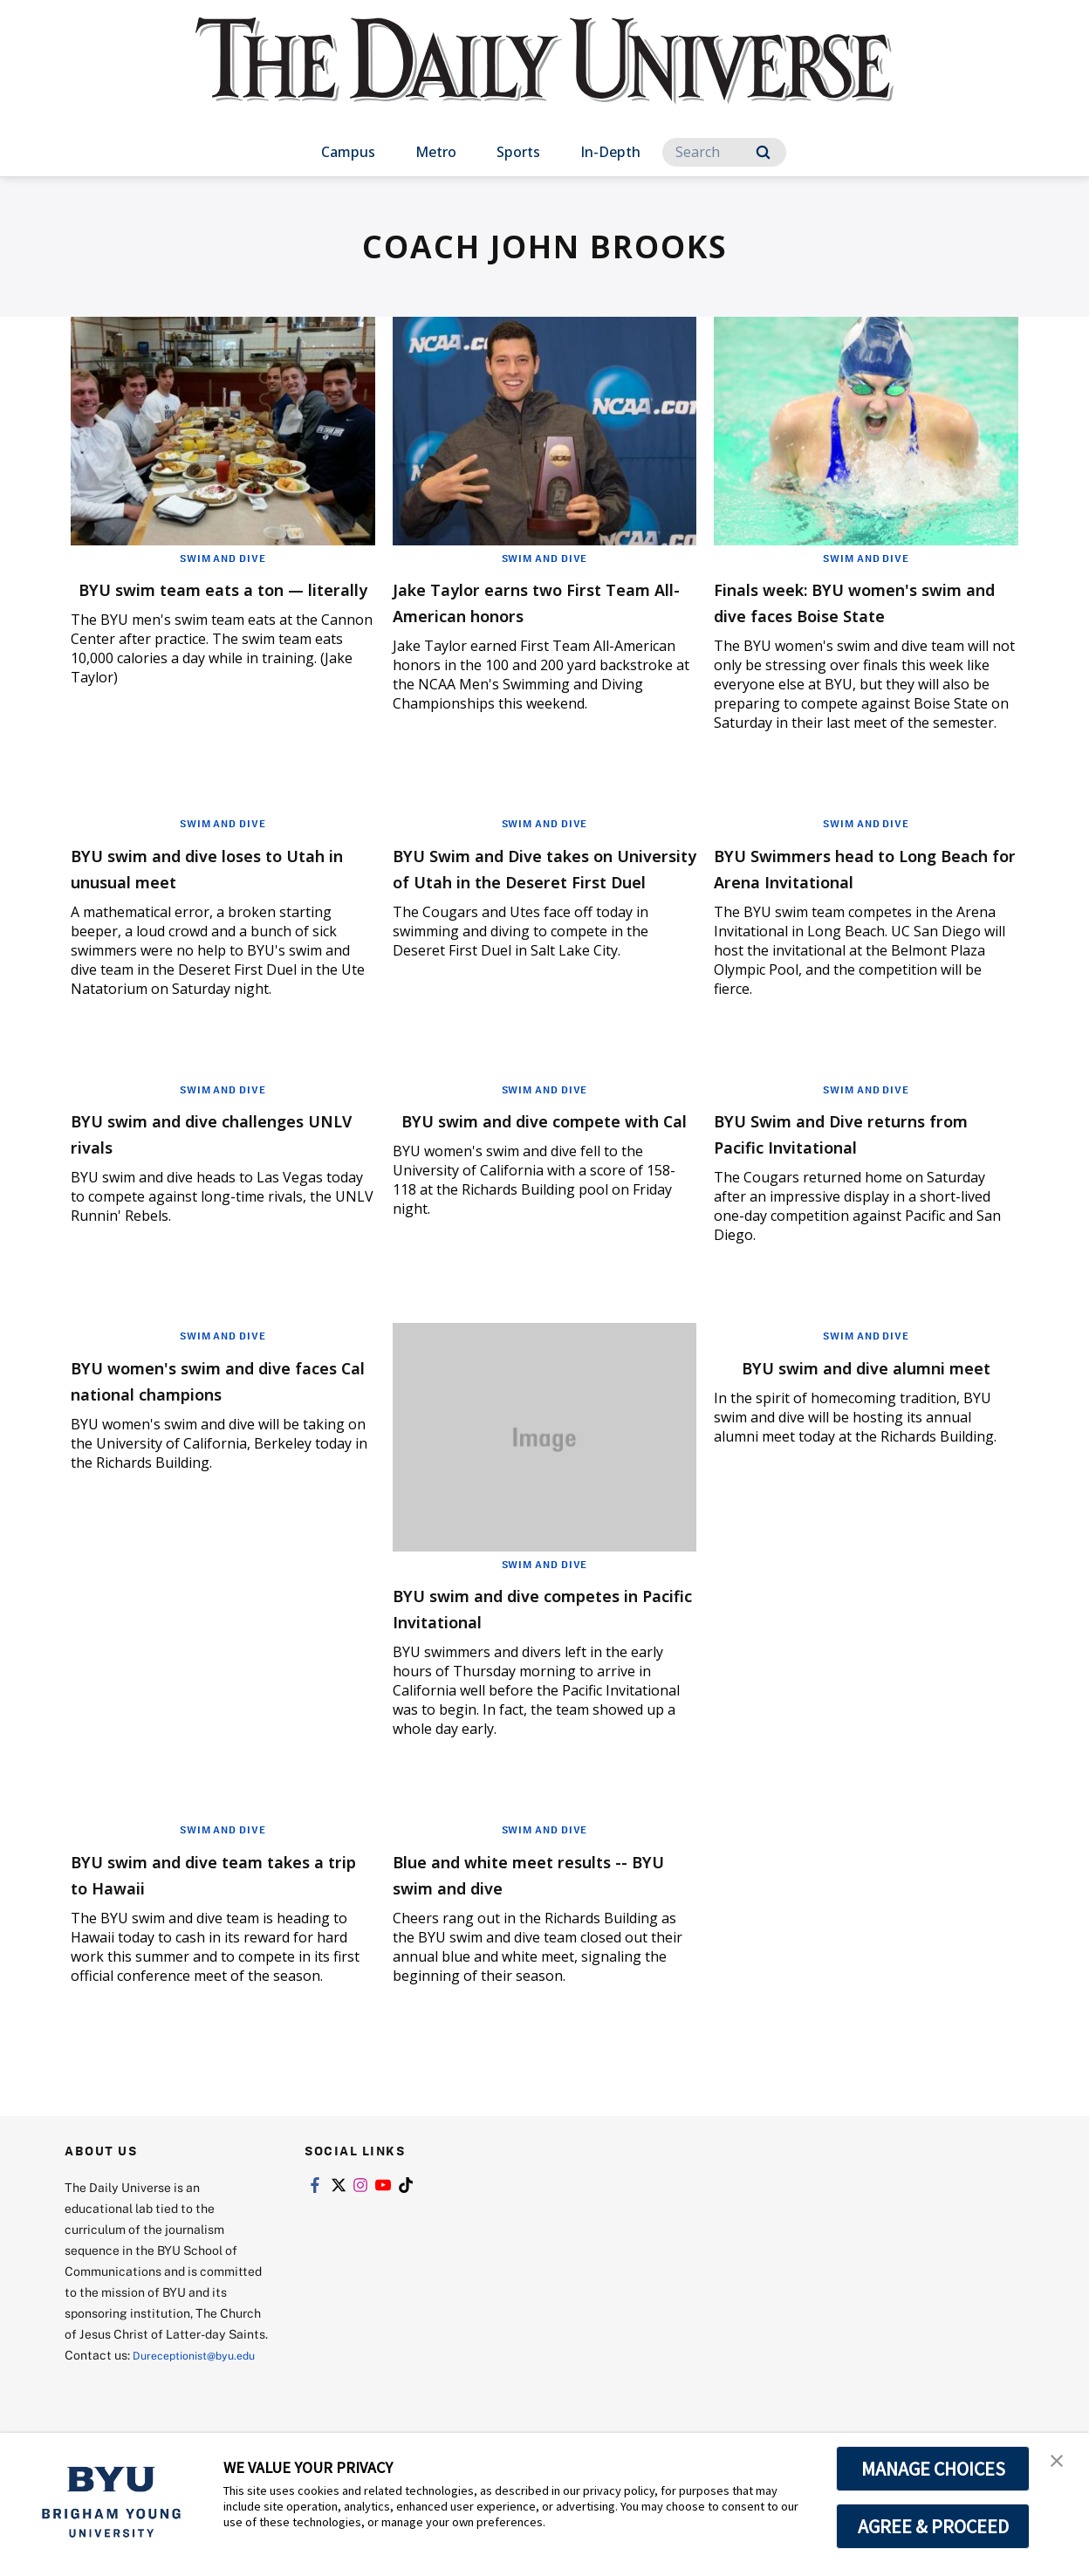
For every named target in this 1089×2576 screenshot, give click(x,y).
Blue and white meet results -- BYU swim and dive (539, 1899)
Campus (348, 151)
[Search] (724, 152)
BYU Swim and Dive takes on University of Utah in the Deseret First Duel (538, 906)
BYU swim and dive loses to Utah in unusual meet (210, 893)
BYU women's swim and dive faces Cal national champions (221, 1405)
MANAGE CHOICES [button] (933, 2468)
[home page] (544, 78)
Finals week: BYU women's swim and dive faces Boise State (848, 613)
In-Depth (610, 151)
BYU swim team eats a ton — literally (218, 600)
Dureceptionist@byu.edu (135, 2401)
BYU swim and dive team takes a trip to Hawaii (198, 1899)
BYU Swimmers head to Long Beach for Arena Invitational (861, 893)
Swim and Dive (223, 558)
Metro (435, 151)
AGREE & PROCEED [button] (933, 2526)
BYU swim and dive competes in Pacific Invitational (543, 1633)
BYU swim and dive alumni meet (850, 1405)
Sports (518, 151)
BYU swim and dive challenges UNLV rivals (188, 1158)
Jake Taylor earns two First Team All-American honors (529, 600)
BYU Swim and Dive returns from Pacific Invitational (855, 1158)
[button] (1060, 2464)
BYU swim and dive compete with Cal (537, 1158)
